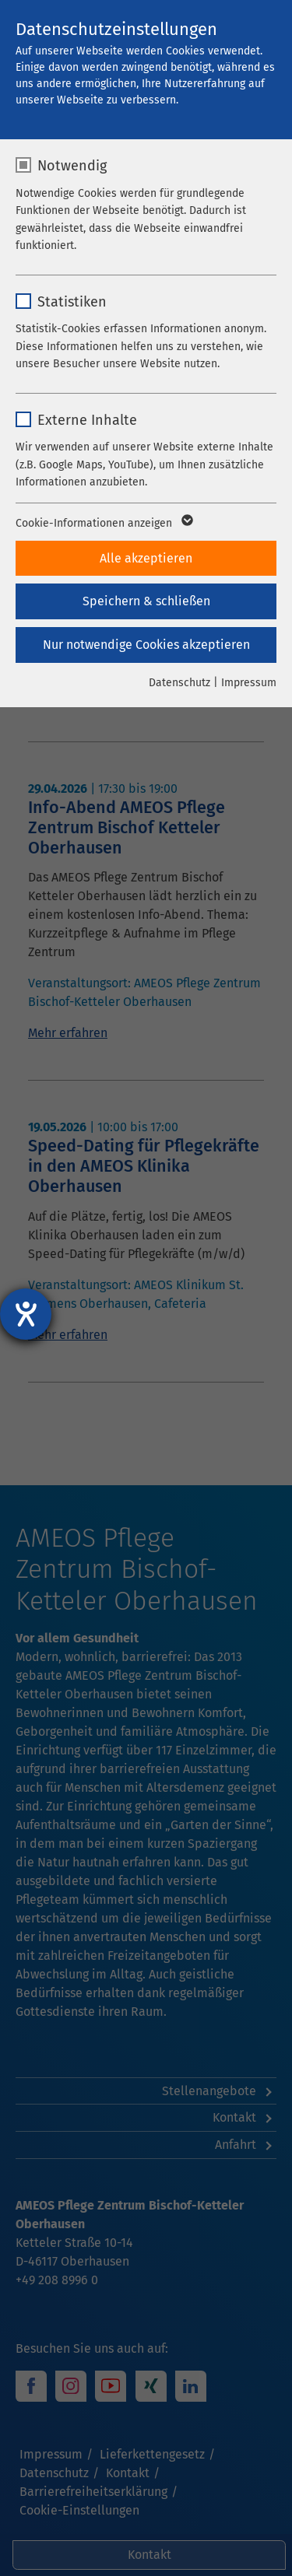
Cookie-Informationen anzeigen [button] (103, 523)
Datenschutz (179, 682)
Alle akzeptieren (146, 558)
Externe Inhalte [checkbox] (87, 420)
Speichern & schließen (146, 601)
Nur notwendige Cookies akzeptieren (146, 644)
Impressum (248, 682)
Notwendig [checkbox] (72, 165)
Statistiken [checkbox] (72, 301)
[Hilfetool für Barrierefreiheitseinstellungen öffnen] (25, 1314)
